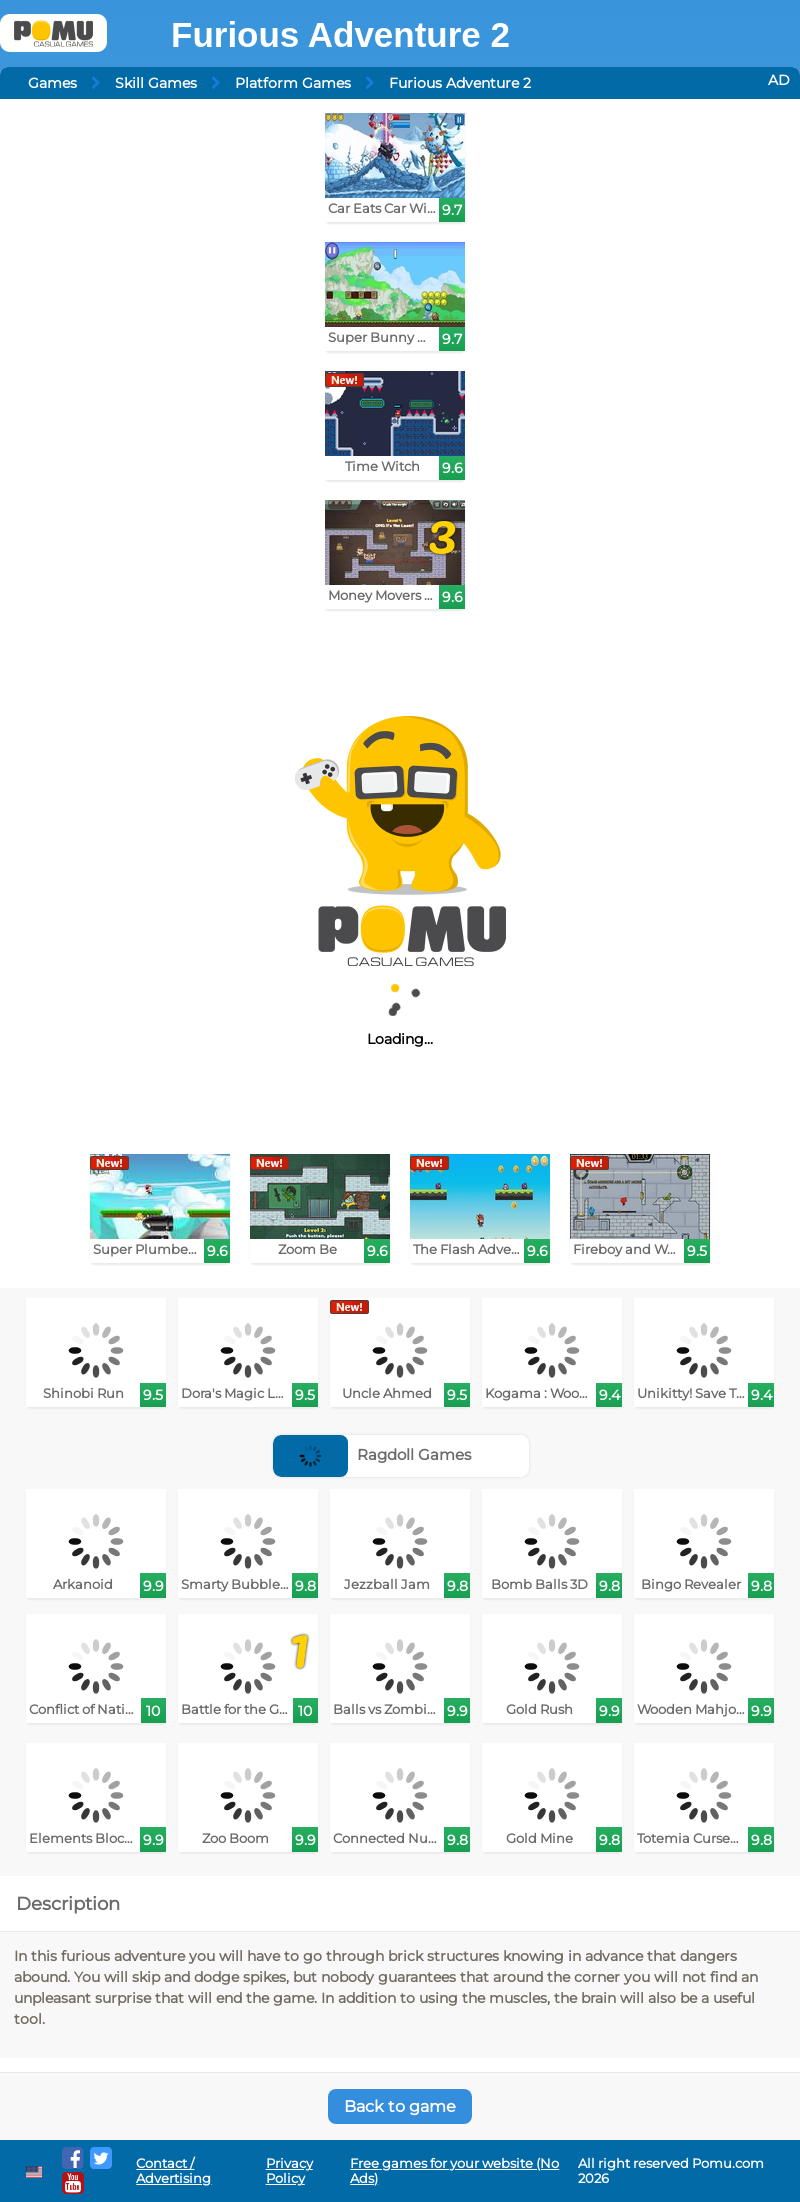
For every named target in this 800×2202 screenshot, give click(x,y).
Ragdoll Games (372, 1454)
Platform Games (293, 83)
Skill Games (156, 83)
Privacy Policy (289, 2171)
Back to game (400, 2106)
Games (52, 83)
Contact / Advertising (173, 2171)
